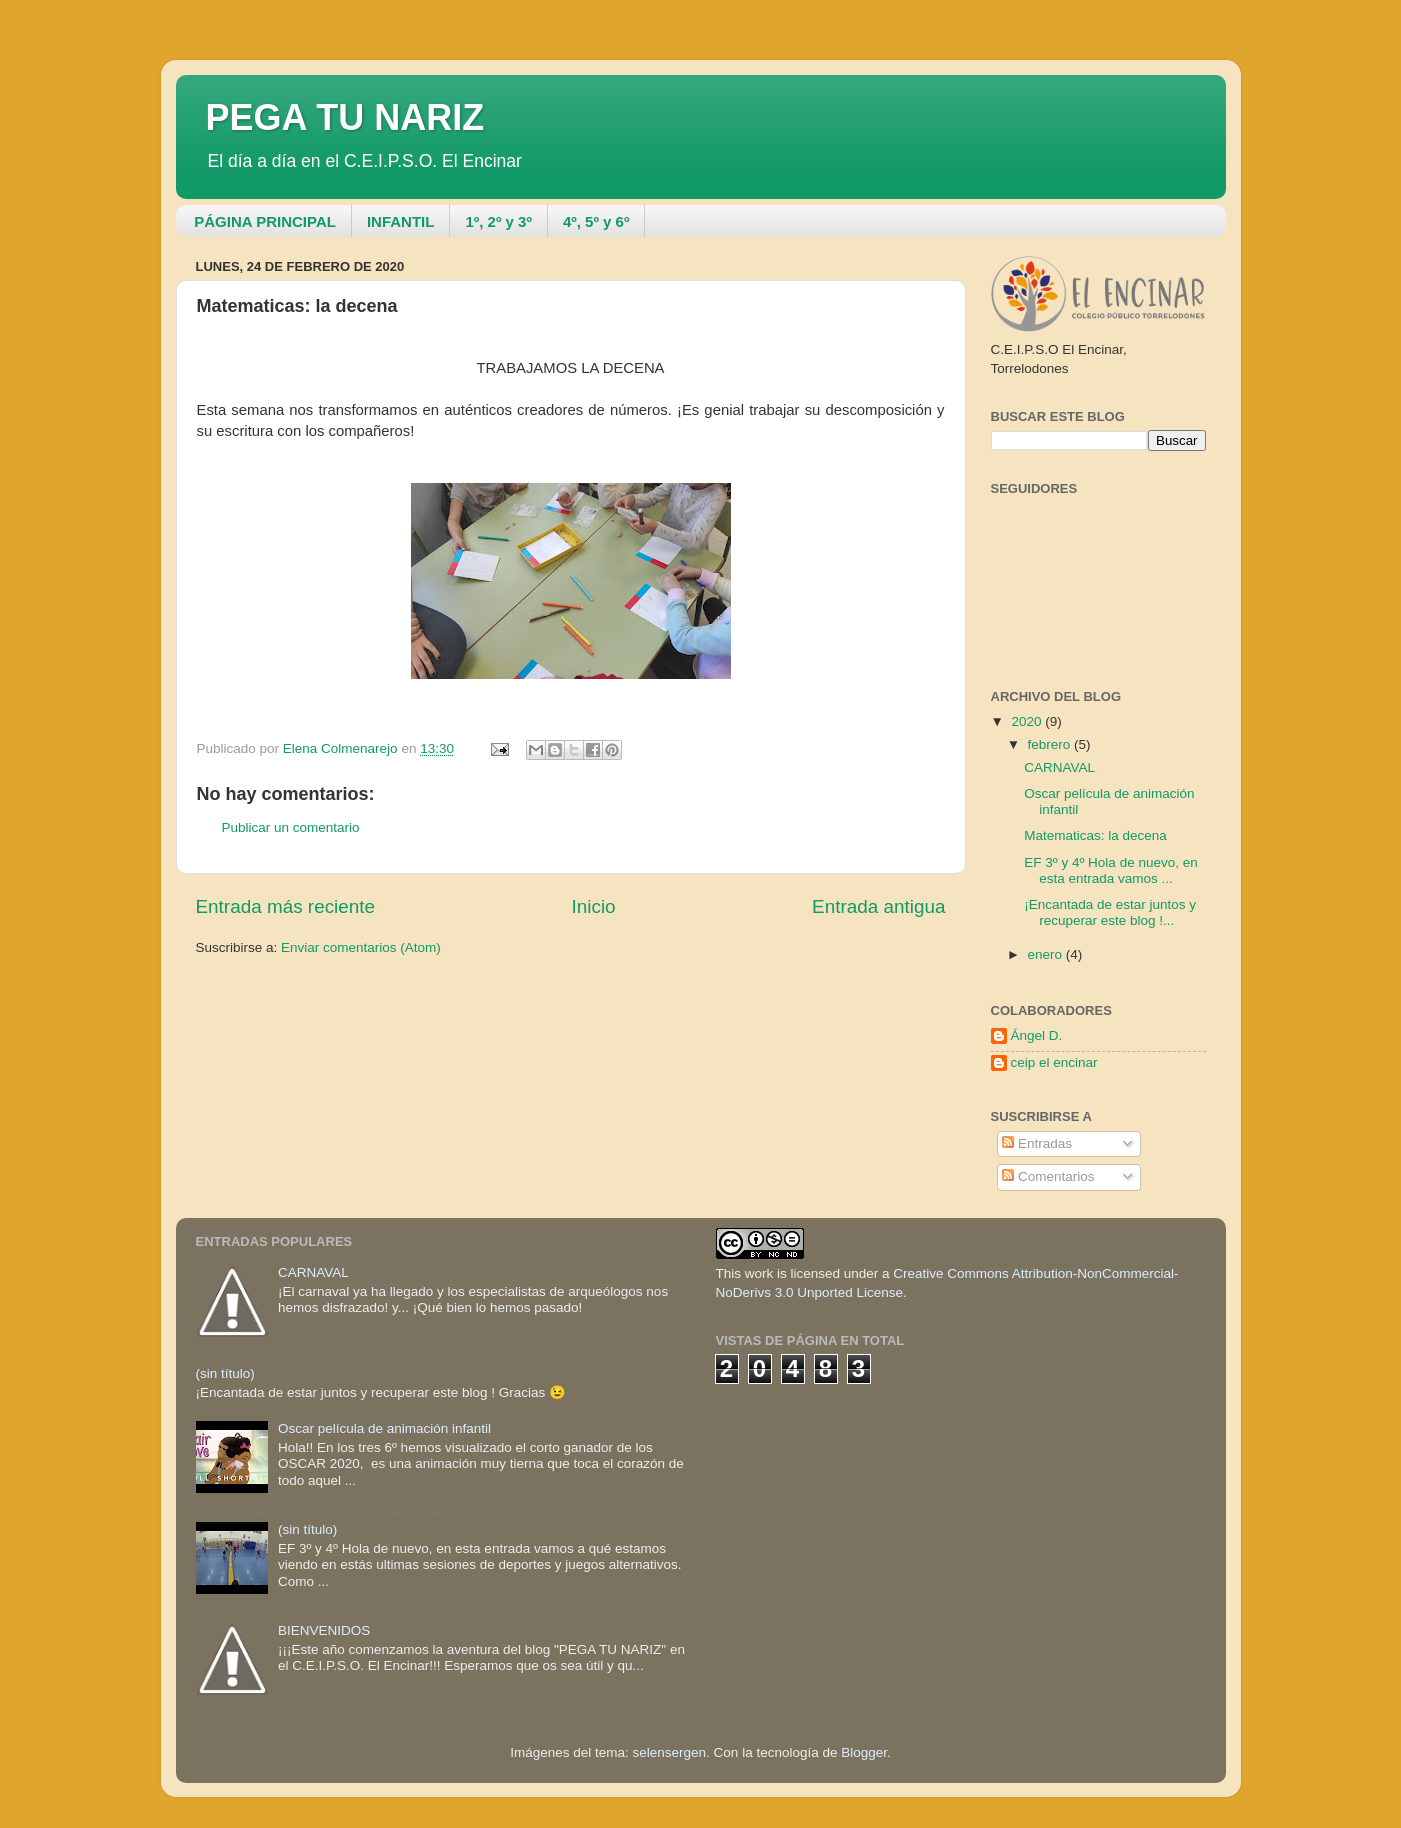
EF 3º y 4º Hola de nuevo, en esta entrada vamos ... (1110, 870)
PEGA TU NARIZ (345, 117)
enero (1047, 954)
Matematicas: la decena (1095, 835)
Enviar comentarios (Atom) (361, 947)
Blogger (864, 1752)
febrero (1051, 744)
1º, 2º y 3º (498, 221)
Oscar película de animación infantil (384, 1428)
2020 (1028, 721)
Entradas (1037, 1143)
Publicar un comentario (291, 827)
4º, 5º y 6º (596, 221)
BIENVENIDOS (324, 1630)
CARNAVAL (1059, 767)
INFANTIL (401, 221)
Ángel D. (1037, 1035)
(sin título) (225, 1373)
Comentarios (1048, 1176)
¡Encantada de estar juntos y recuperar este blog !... (1110, 912)
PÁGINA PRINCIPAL (265, 221)
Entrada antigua (878, 906)
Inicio (594, 906)
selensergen (670, 1752)
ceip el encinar (1054, 1062)
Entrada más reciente (286, 906)
